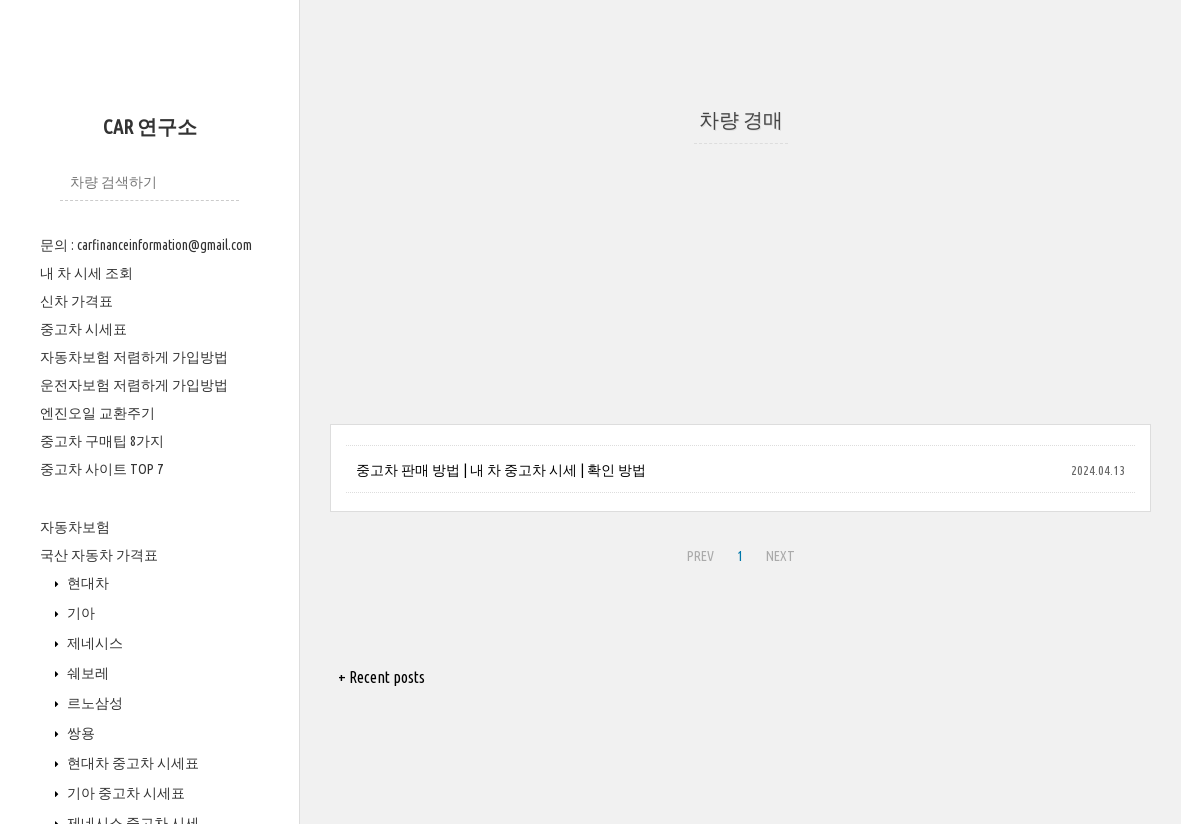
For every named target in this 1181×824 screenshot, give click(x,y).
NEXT (780, 556)
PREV (700, 556)
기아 (79, 613)
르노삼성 (93, 703)
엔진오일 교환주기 (97, 413)
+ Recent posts (381, 677)
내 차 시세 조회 (86, 273)
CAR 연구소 (150, 126)
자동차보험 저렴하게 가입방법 (134, 357)
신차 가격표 (76, 301)
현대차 (86, 583)
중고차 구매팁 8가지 (102, 441)
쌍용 (79, 733)
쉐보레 (86, 673)
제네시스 (93, 643)
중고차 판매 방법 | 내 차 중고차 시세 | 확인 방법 (501, 470)
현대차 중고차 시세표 (131, 763)
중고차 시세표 (83, 329)
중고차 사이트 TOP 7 (101, 469)
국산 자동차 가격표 (99, 555)
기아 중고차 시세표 (124, 793)
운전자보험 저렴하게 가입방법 (134, 385)
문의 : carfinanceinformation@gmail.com (146, 245)
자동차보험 (75, 527)
